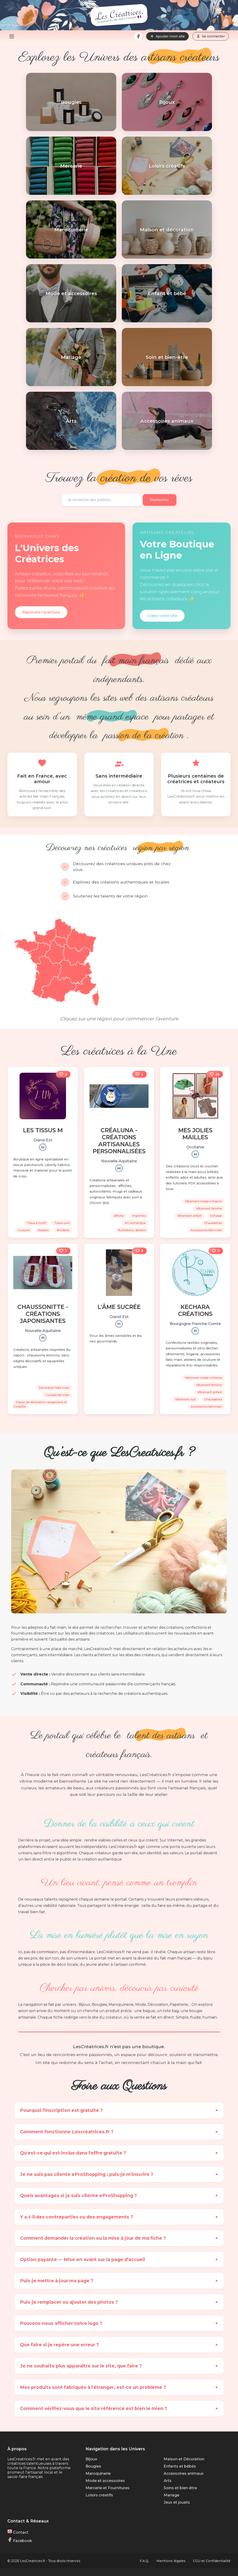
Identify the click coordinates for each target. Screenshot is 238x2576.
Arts (168, 2480)
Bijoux (91, 2459)
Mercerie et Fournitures (107, 2488)
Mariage (171, 2495)
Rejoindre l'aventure (41, 612)
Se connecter (210, 36)
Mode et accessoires (105, 2480)
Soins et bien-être (180, 2488)
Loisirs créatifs (99, 2495)
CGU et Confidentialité (212, 2561)
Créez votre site (162, 616)
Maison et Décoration (184, 2459)
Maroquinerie (98, 2473)
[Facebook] (138, 36)
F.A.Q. (144, 2561)
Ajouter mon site (167, 36)
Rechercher (159, 500)
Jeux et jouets (177, 2502)
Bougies (93, 2466)
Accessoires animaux (184, 2473)
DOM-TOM (20, 1006)
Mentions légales (170, 2561)
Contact (17, 2532)
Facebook (19, 2541)
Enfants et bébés (180, 2466)
